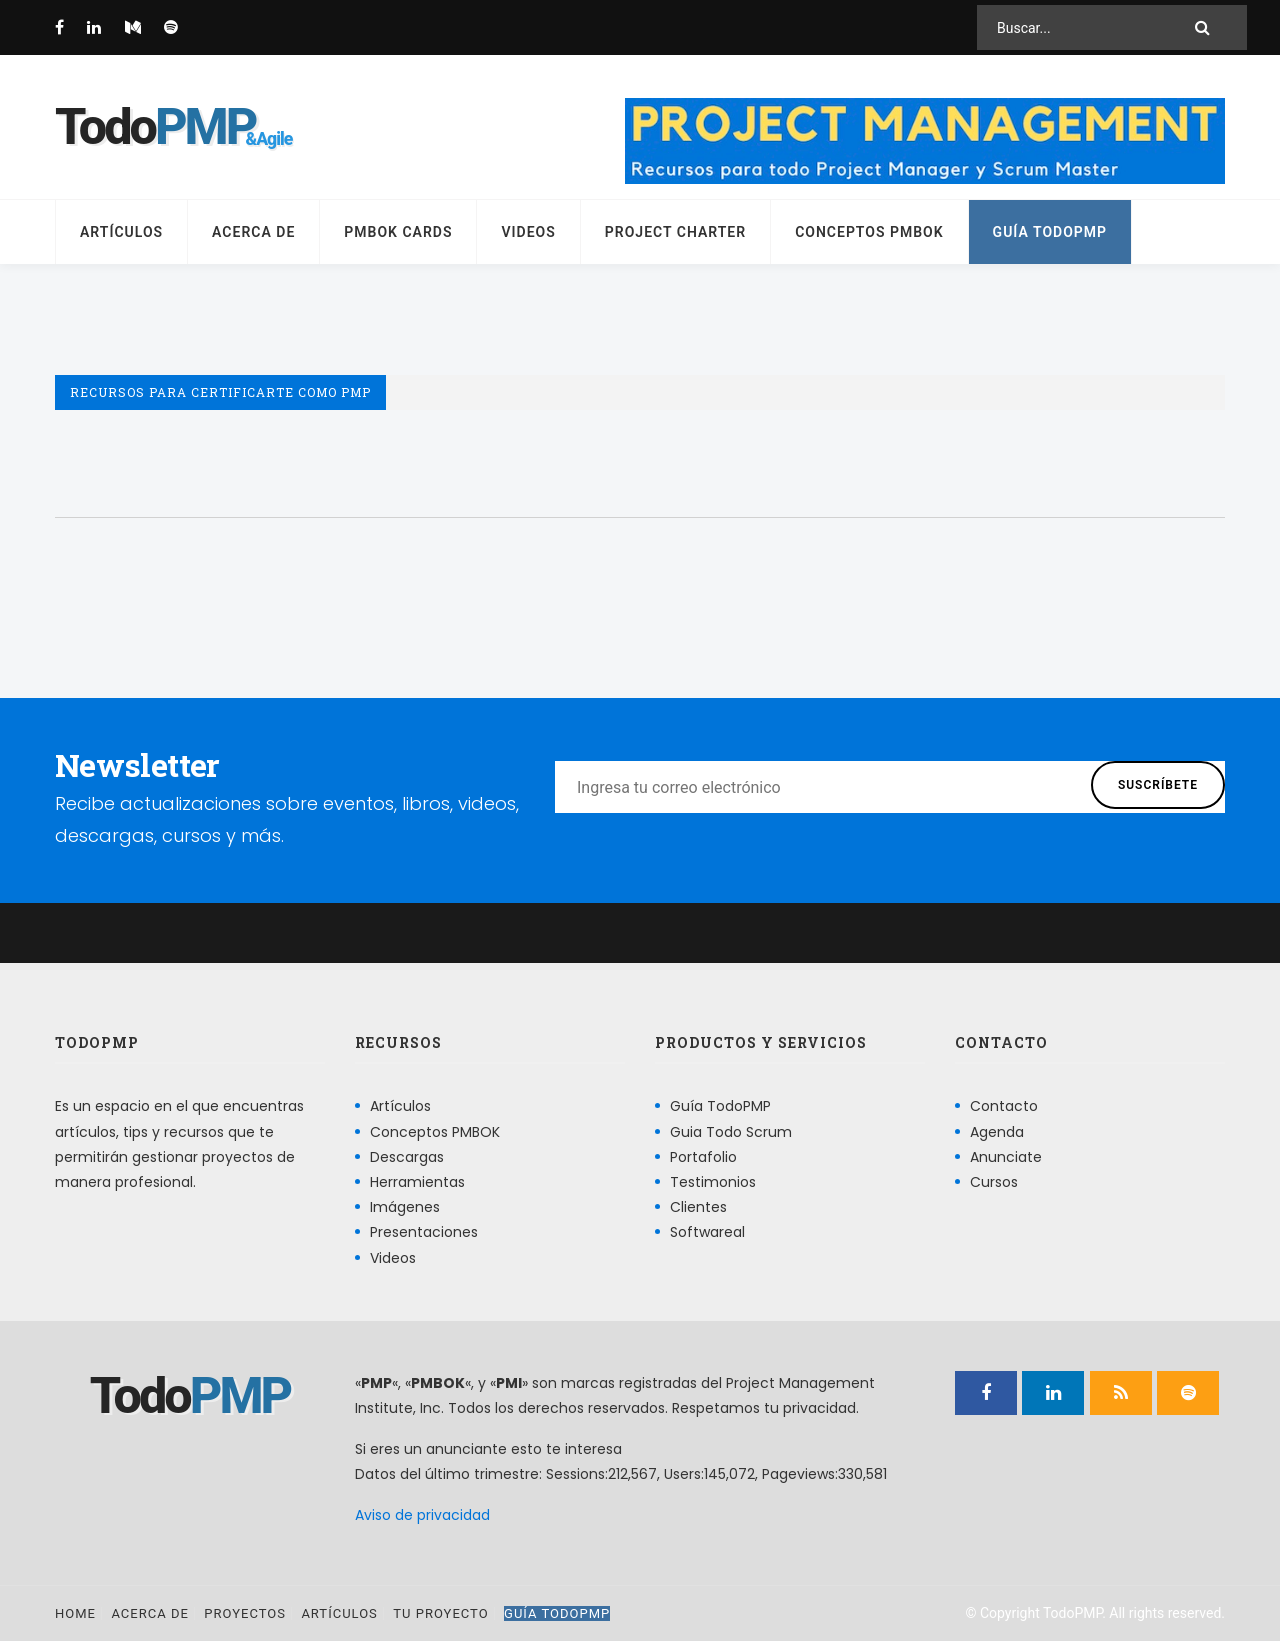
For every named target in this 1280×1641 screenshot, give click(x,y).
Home (75, 1613)
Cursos (994, 1182)
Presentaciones (424, 1232)
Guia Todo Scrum (731, 1132)
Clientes (698, 1207)
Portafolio (703, 1157)
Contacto (1004, 1106)
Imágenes (405, 1207)
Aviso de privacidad (422, 1515)
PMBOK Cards (398, 232)
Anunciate (1006, 1157)
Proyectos (245, 1613)
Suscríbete (1158, 785)
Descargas (407, 1157)
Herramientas (417, 1182)
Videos (528, 232)
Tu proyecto (440, 1613)
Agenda (997, 1132)
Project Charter (675, 232)
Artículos (121, 232)
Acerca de (253, 232)
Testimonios (713, 1182)
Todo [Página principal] (155, 127)
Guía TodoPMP (1050, 232)
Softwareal (707, 1232)
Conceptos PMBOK (869, 232)
